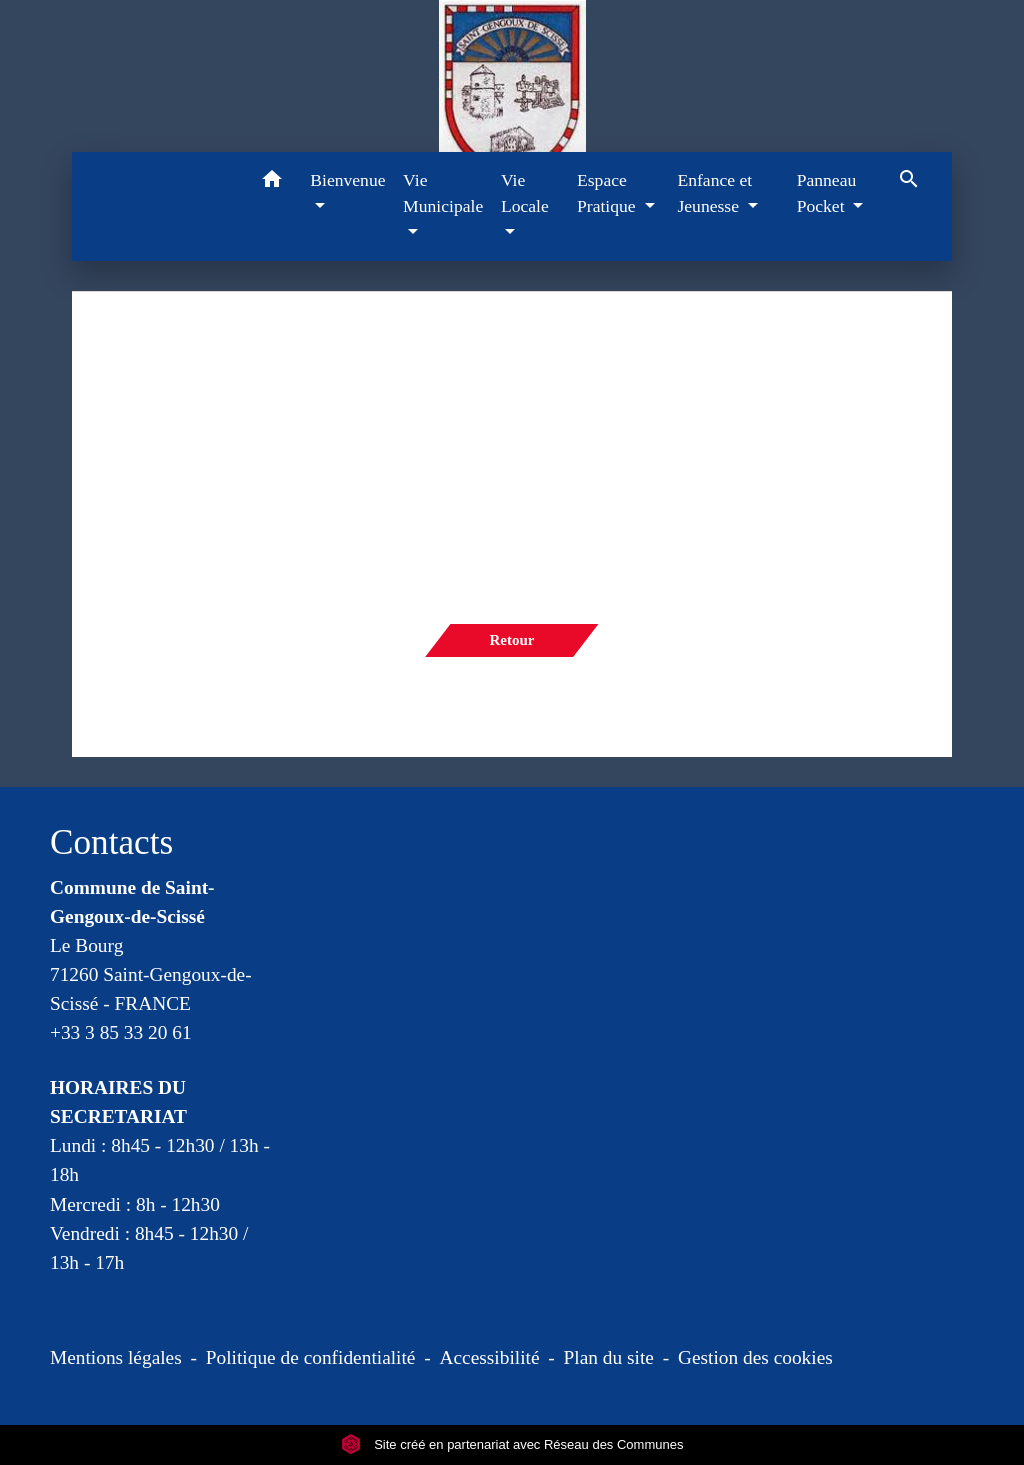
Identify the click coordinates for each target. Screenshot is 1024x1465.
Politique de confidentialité (311, 1357)
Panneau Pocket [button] (827, 193)
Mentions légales (116, 1357)
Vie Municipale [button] (443, 193)
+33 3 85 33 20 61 (121, 1032)
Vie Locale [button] (525, 193)
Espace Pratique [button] (608, 193)
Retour (511, 640)
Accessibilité (490, 1357)
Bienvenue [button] (347, 180)
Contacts (111, 842)
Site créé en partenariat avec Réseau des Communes (512, 1444)
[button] (271, 182)
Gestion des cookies (755, 1357)
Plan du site (609, 1357)
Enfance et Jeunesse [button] (714, 193)
